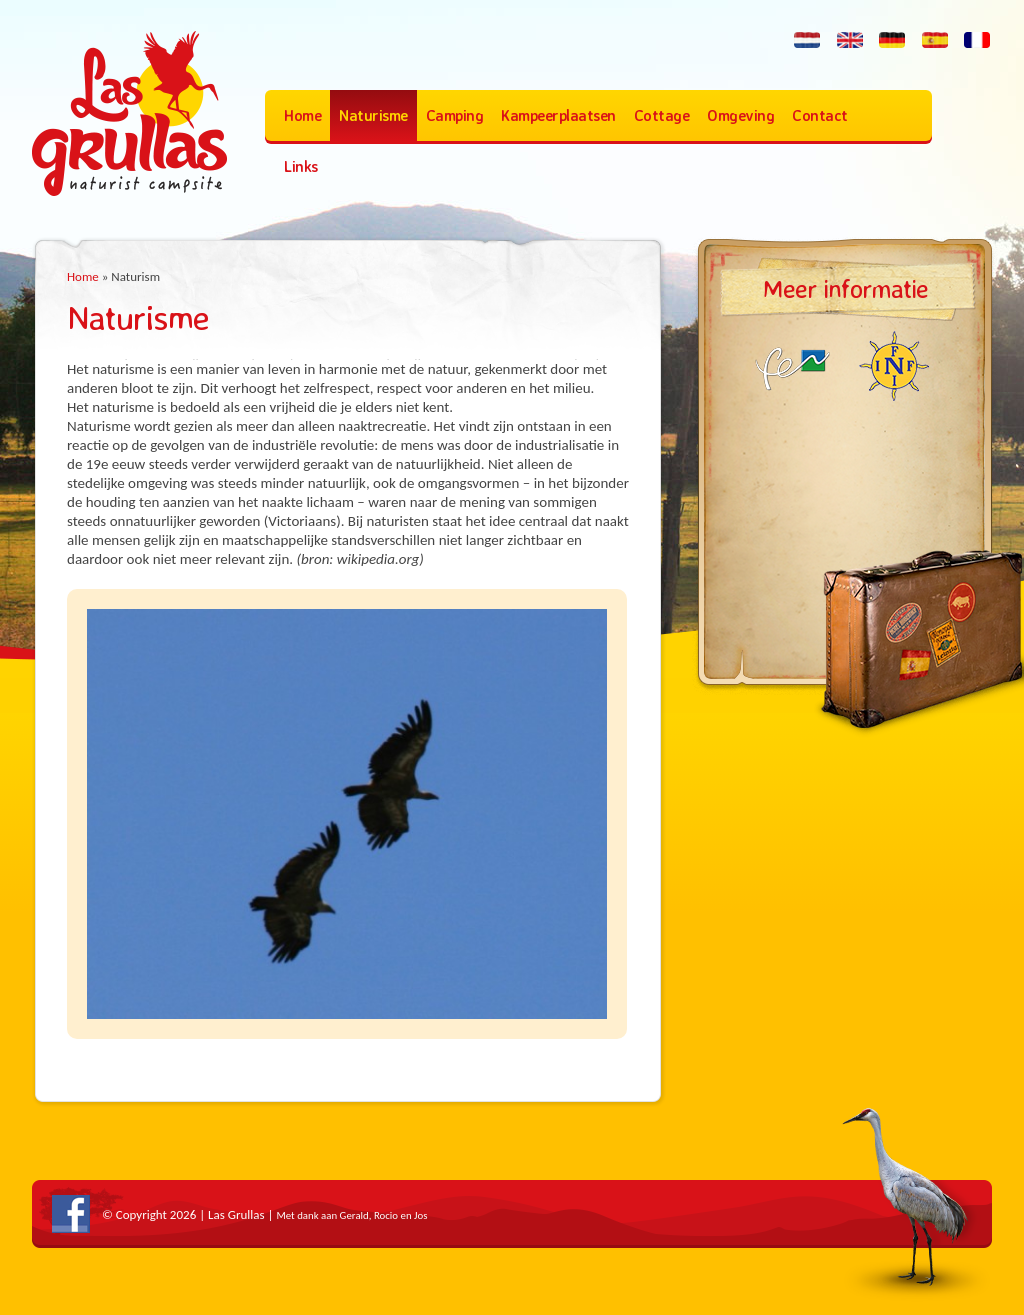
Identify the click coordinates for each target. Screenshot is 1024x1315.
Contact (820, 115)
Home (302, 115)
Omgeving (740, 115)
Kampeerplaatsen (558, 115)
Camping (455, 115)
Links (301, 166)
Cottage (662, 115)
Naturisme (373, 115)
